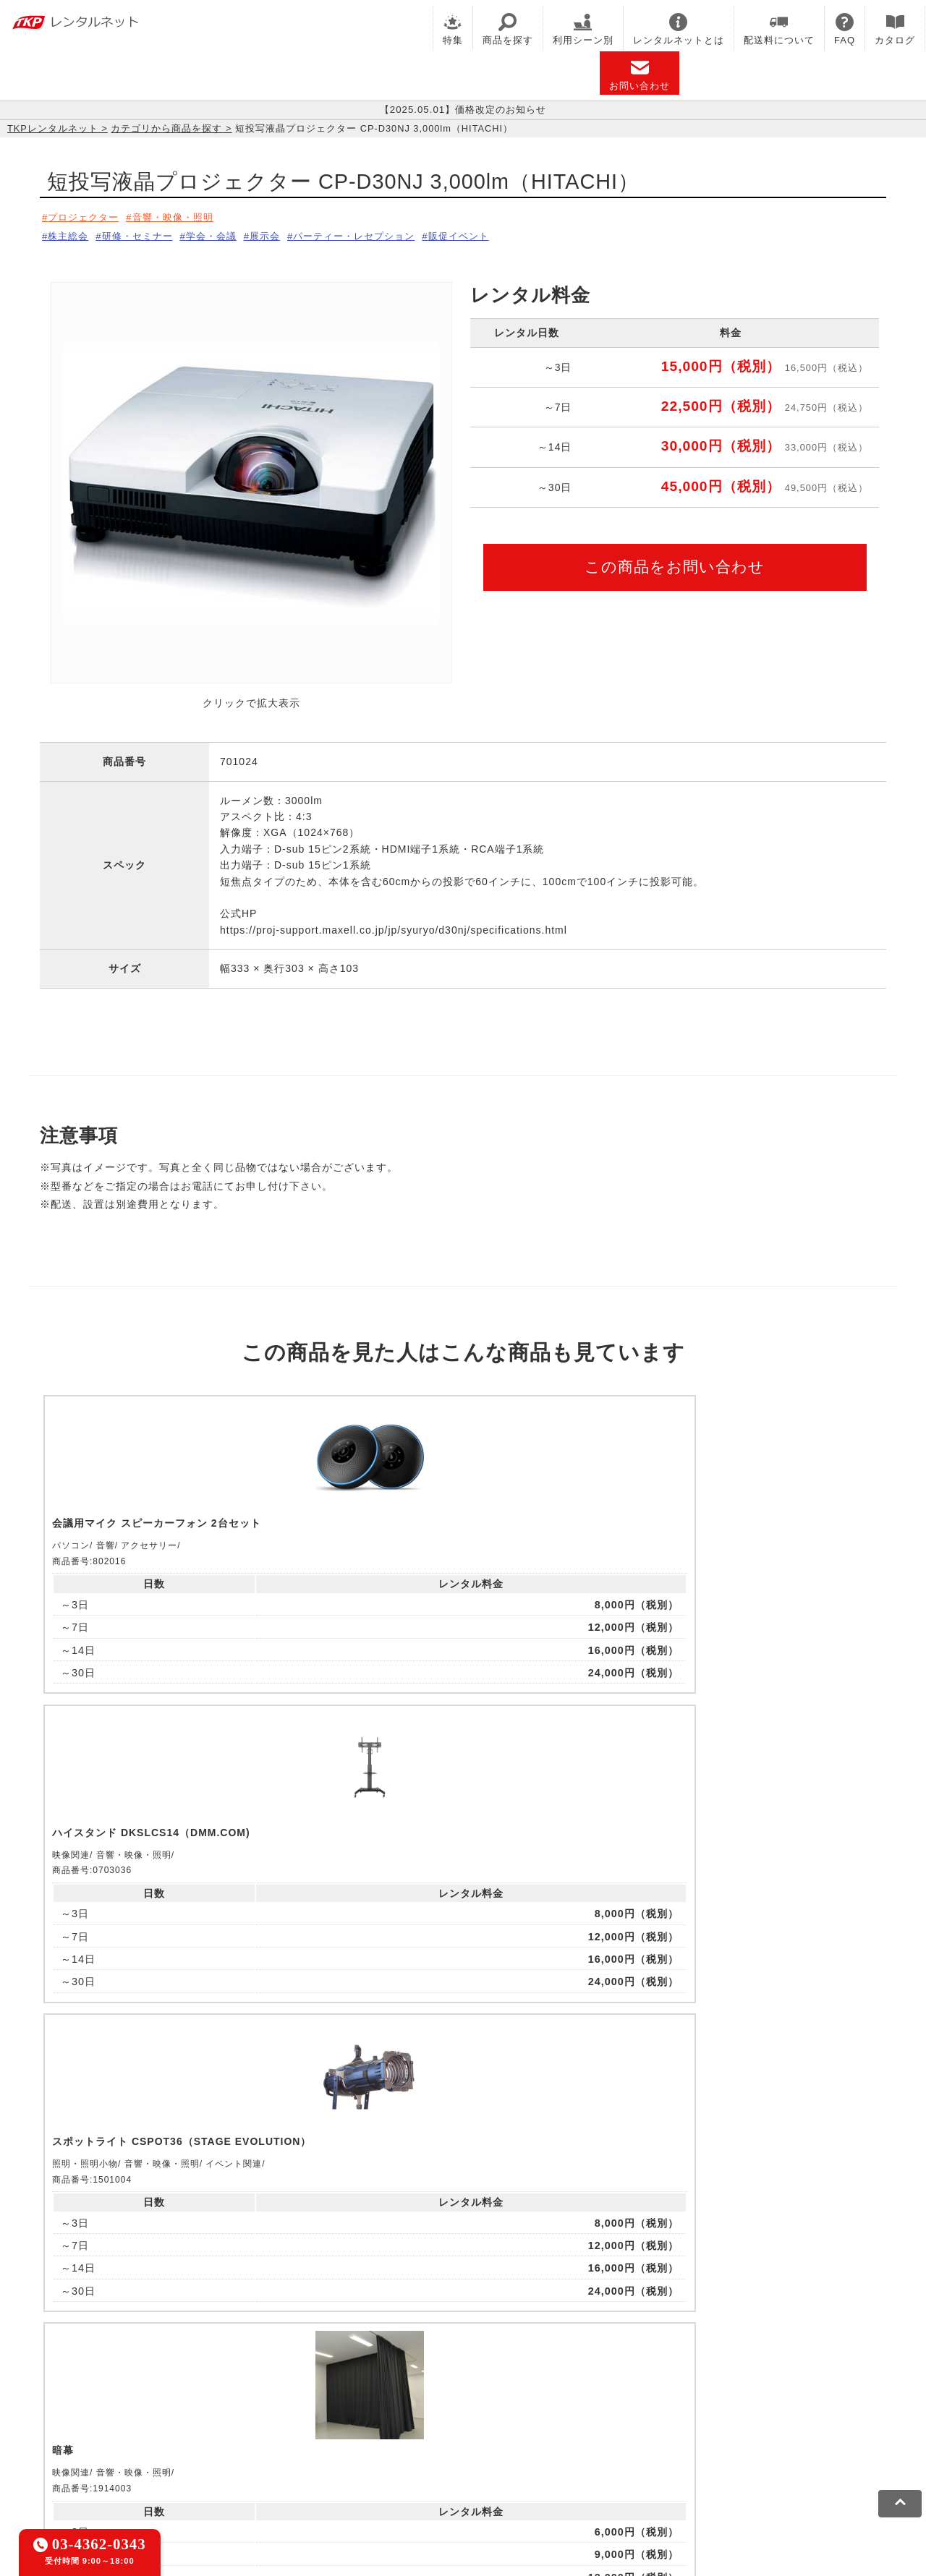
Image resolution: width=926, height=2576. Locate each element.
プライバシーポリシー (183, 2464)
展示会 (289, 233)
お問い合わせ (639, 75)
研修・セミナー (146, 233)
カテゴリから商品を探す (166, 128)
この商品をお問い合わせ (675, 562)
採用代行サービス (565, 2416)
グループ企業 (508, 2464)
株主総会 (70, 233)
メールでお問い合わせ (463, 2219)
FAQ (844, 29)
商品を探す (508, 29)
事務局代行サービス (463, 2416)
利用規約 (97, 2464)
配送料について (779, 29)
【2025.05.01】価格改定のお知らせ (462, 110)
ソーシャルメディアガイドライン (330, 2464)
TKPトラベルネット (669, 2416)
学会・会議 (229, 233)
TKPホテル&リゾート (427, 2398)
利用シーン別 (583, 29)
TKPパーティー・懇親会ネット (260, 2416)
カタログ (895, 29)
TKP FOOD (375, 2416)
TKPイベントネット (745, 2398)
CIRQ (198, 2398)
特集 (453, 29)
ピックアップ (290, 1735)
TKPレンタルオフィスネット (293, 2398)
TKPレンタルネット (52, 128)
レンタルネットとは (678, 29)
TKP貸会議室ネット (125, 2398)
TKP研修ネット (528, 2398)
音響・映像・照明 (184, 217)
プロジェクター (86, 217)
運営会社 (443, 2464)
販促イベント (502, 233)
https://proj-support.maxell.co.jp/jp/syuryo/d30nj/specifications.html (393, 925)
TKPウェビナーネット (631, 2398)
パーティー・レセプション (388, 233)
